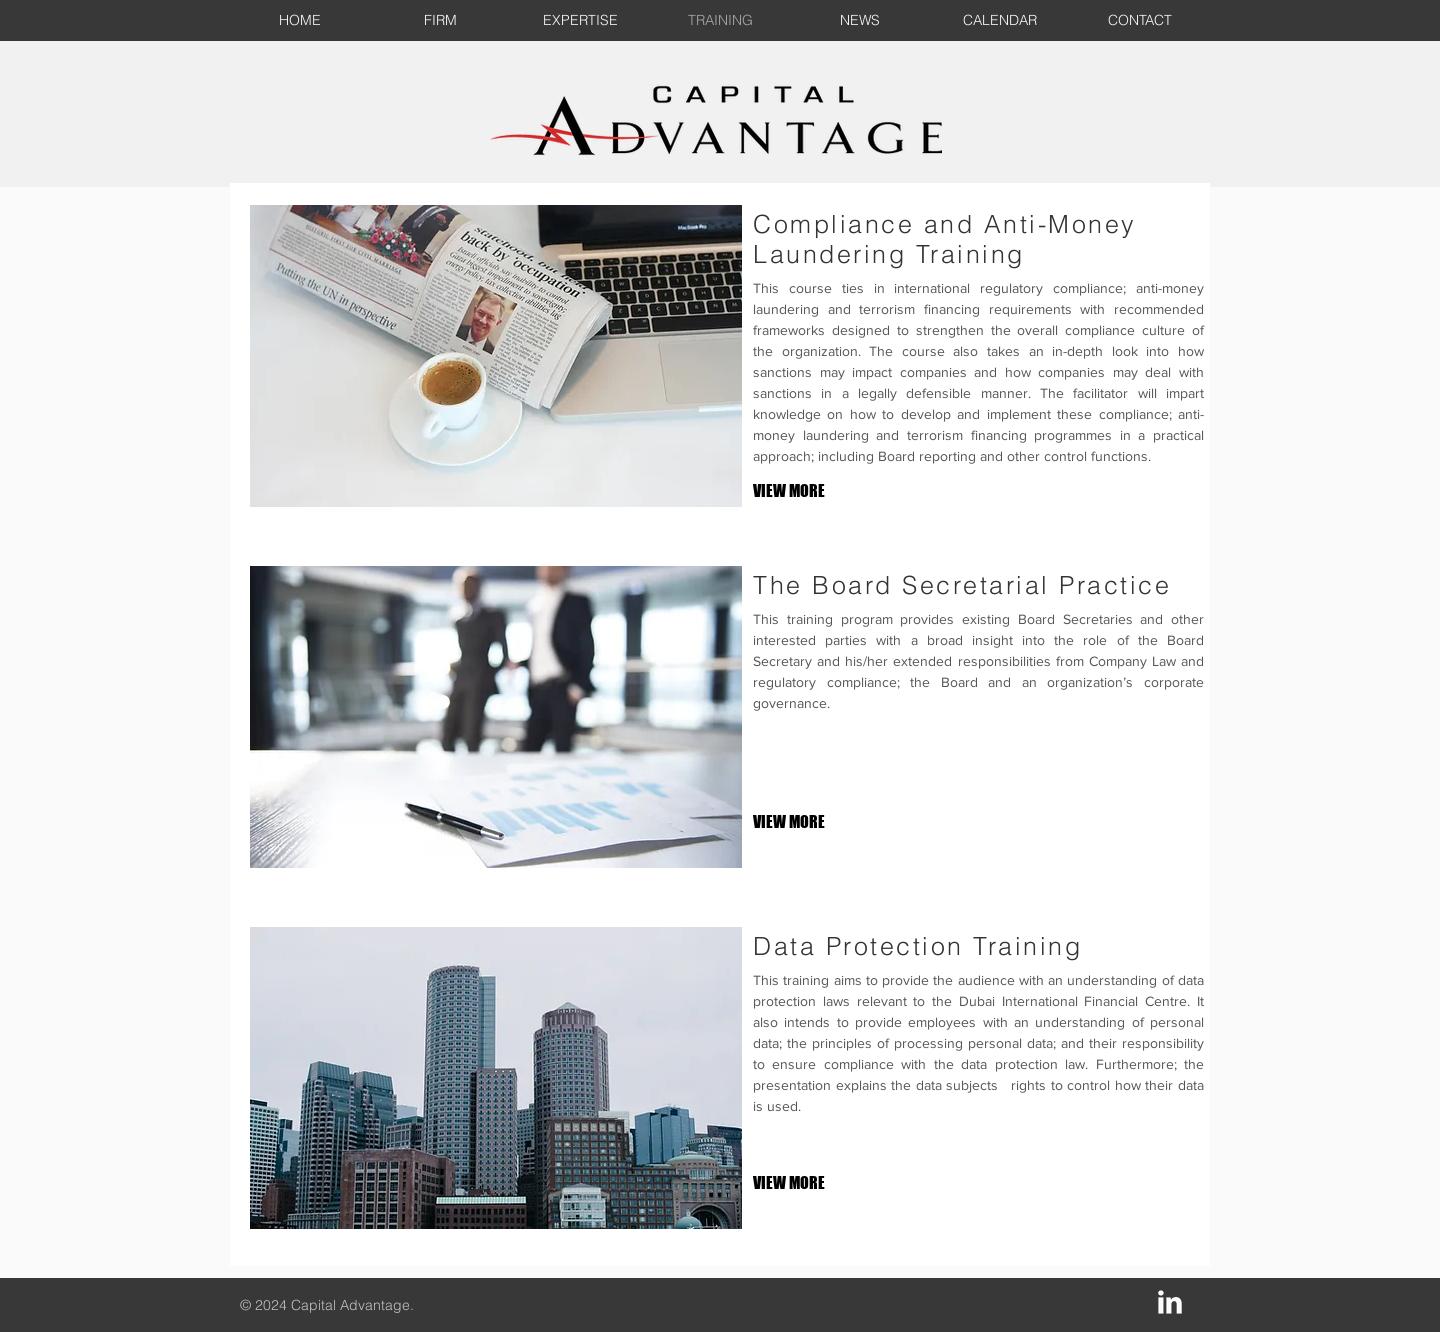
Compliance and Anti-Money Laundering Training (945, 239)
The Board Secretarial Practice (962, 585)
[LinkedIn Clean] (1170, 1302)
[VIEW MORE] (819, 491)
